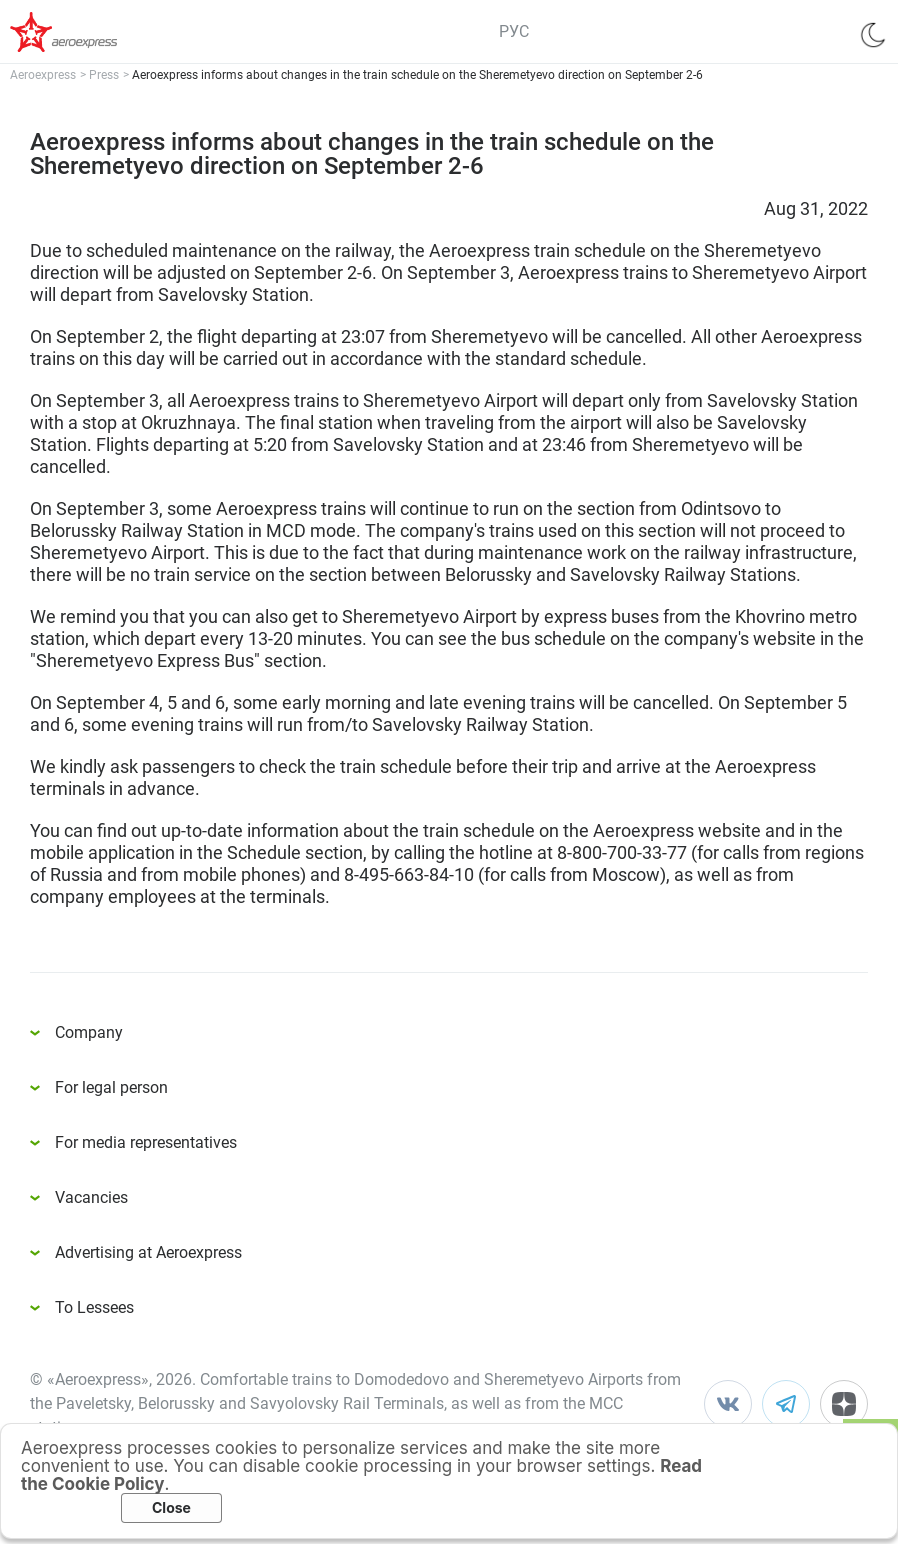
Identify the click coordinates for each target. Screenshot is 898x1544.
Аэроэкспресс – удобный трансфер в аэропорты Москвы (90, 32)
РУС (514, 31)
